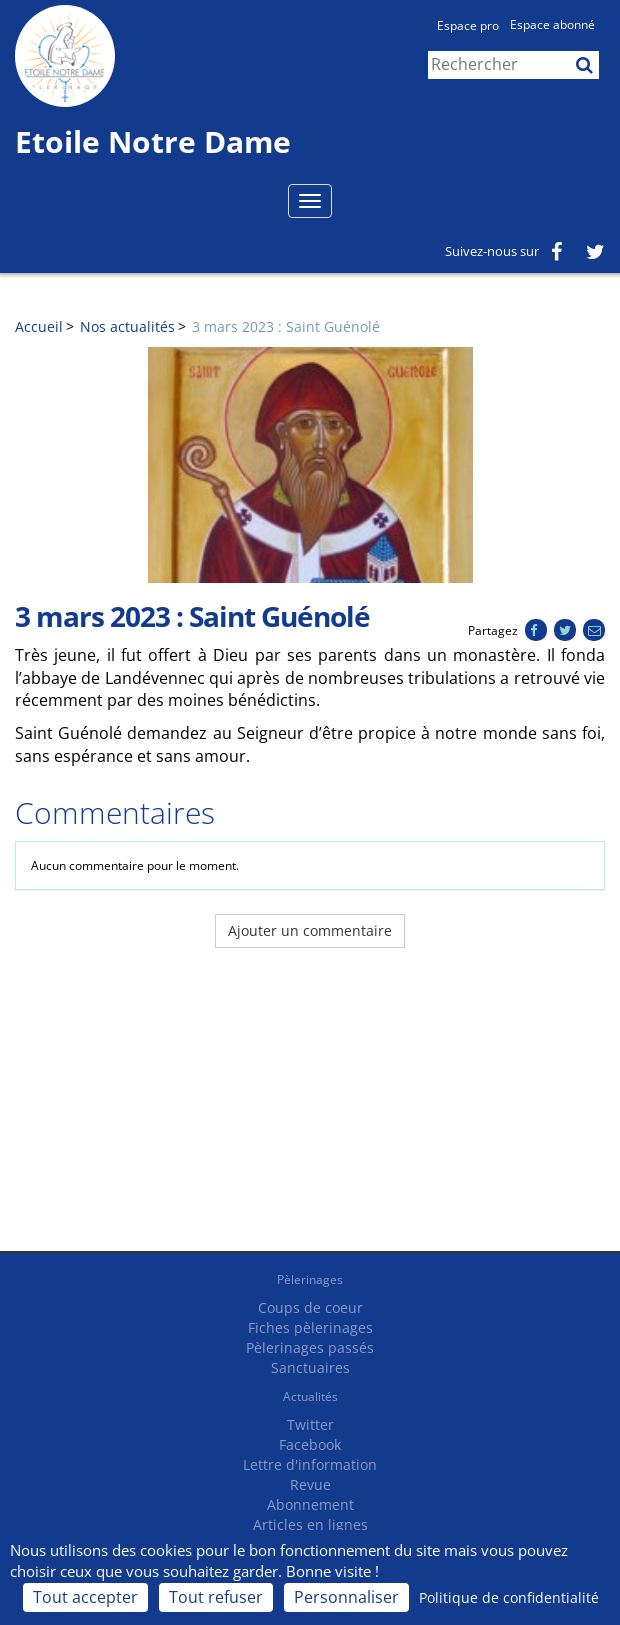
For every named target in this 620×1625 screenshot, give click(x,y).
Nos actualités (127, 326)
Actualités (310, 1396)
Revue (310, 1484)
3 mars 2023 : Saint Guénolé (286, 326)
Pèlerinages (310, 1279)
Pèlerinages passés (310, 1347)
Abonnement (310, 1504)
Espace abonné (552, 24)
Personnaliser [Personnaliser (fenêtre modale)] (346, 1597)
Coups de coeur (310, 1307)
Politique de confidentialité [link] (509, 1597)
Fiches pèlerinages (310, 1327)
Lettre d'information (310, 1464)
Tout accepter (85, 1597)
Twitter (310, 1424)
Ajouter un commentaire (310, 930)
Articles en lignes (310, 1524)
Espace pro (468, 25)
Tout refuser (216, 1597)
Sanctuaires (310, 1367)
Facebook (310, 1444)
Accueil (39, 326)
